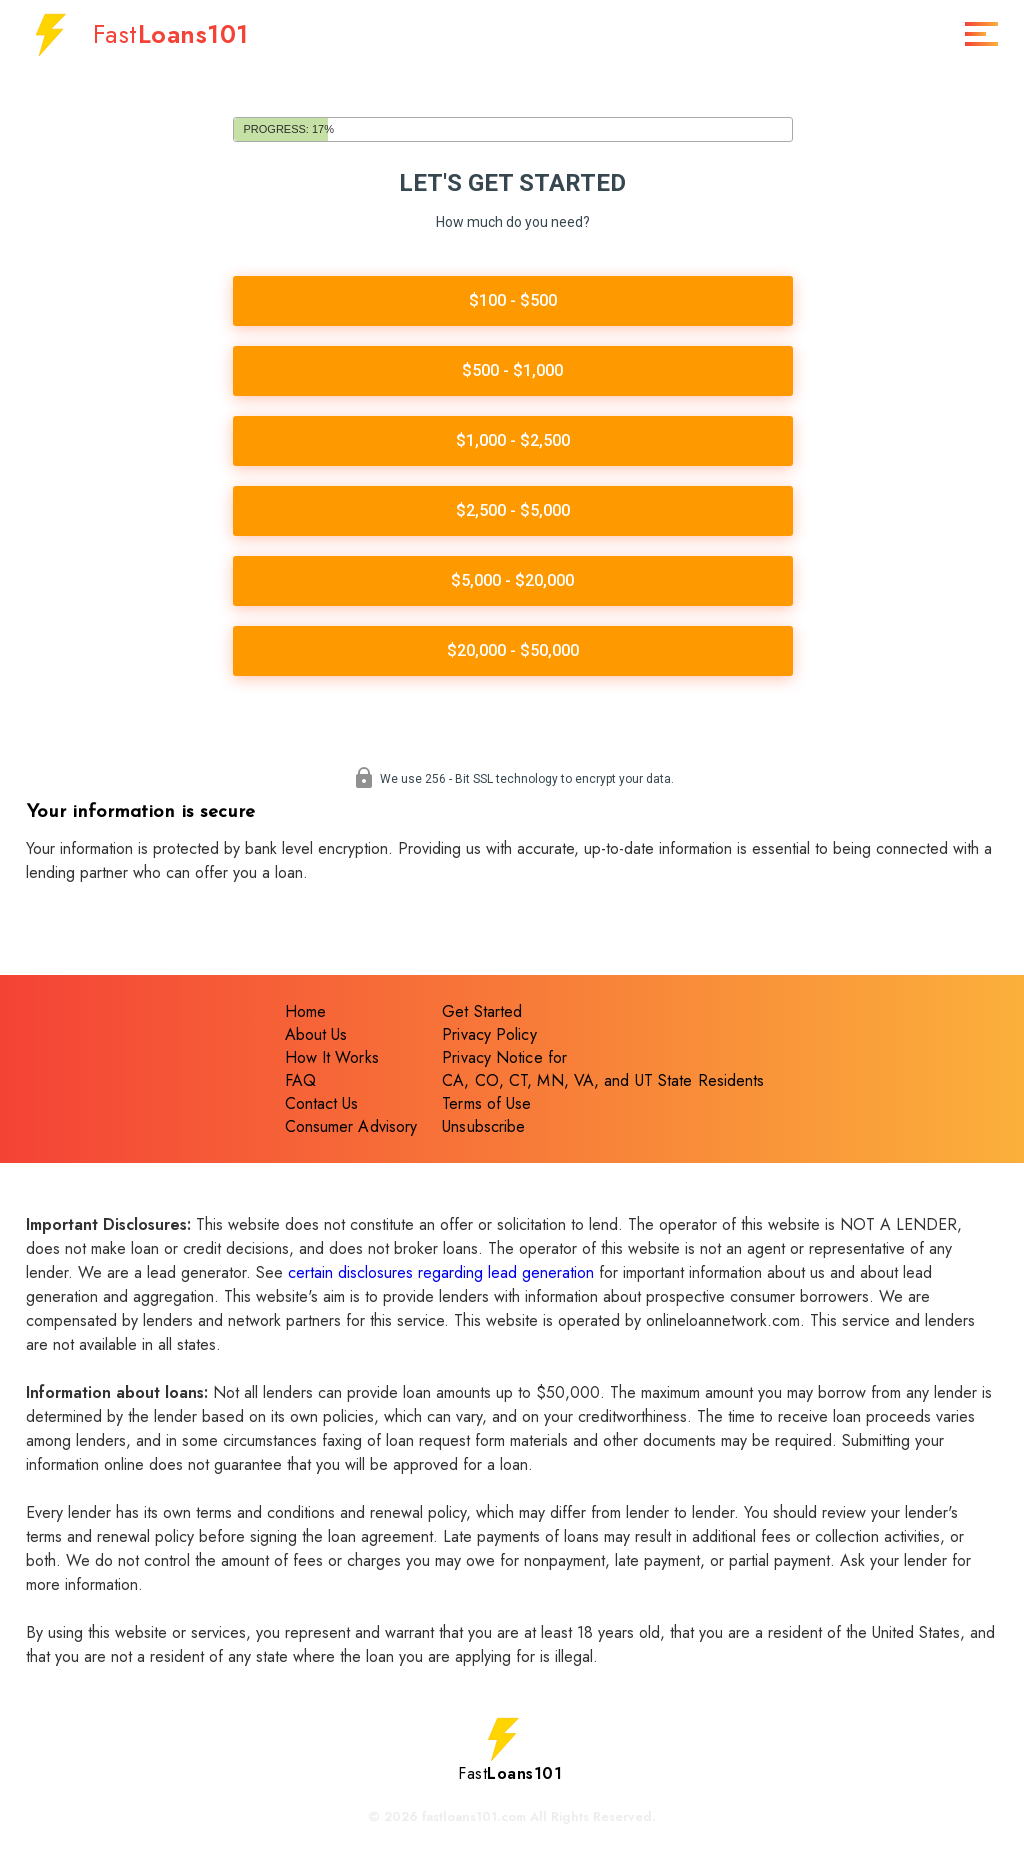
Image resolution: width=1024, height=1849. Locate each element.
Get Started (482, 1014)
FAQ (300, 1083)
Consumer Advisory (351, 1129)
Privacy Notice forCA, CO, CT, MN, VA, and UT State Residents (603, 1072)
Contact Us (322, 1106)
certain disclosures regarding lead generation (441, 1275)
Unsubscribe (483, 1129)
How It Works (332, 1060)
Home (305, 1014)
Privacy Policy (489, 1037)
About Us (316, 1037)
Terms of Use (486, 1106)
